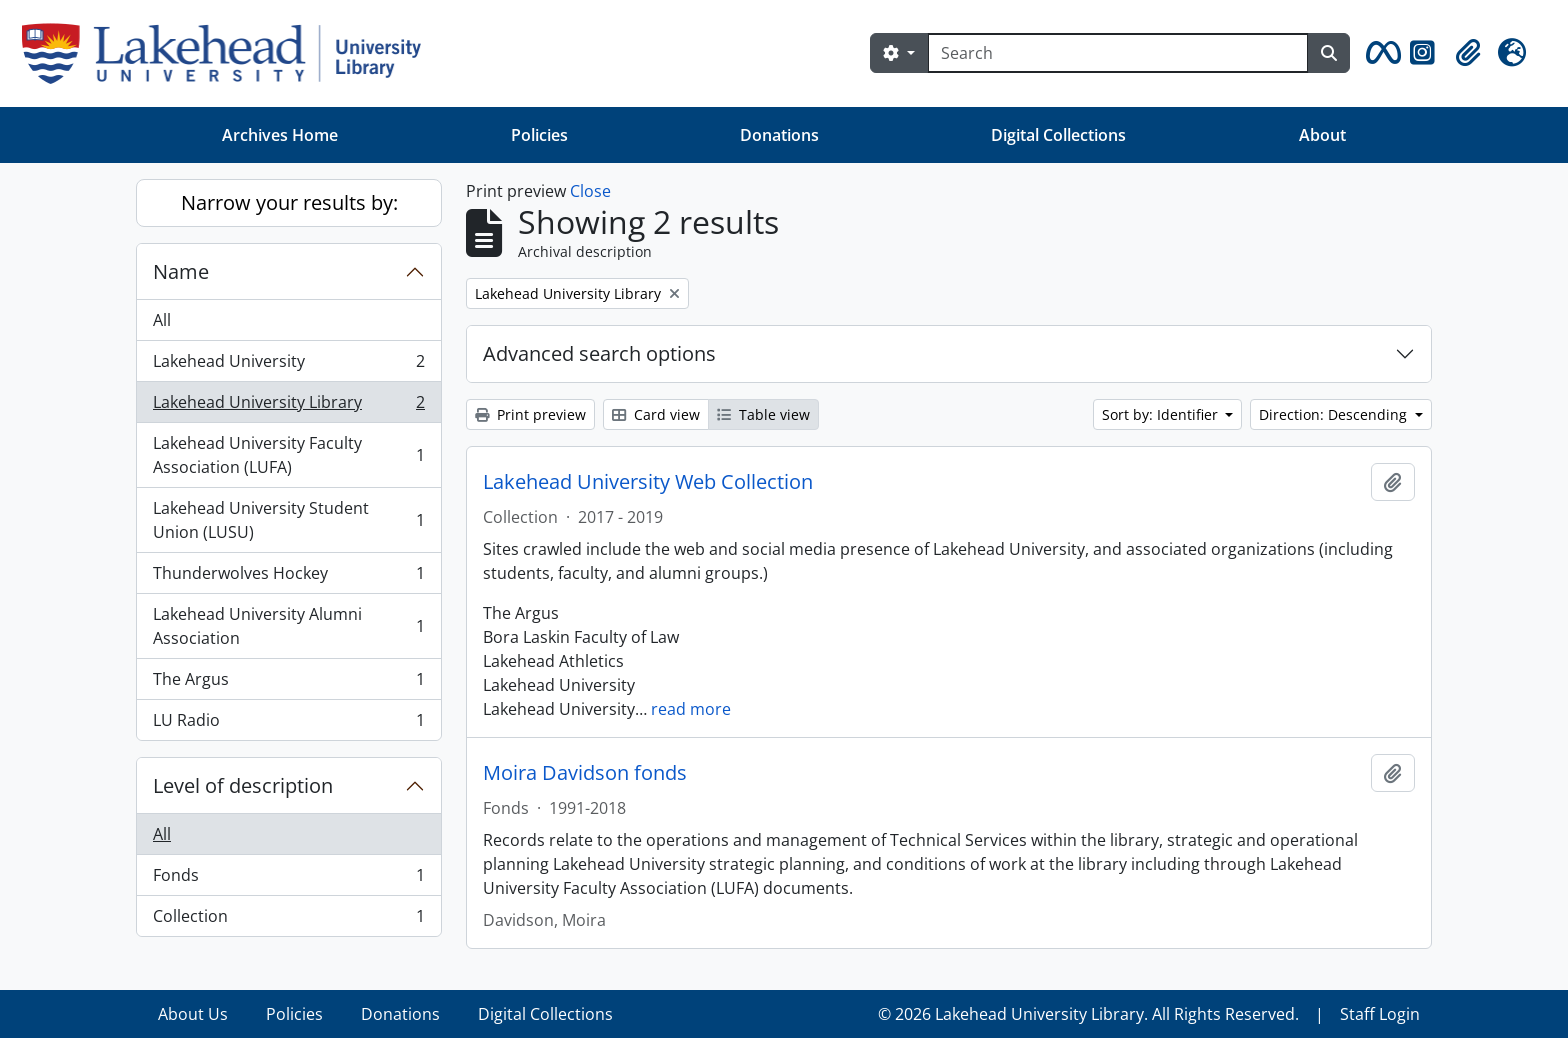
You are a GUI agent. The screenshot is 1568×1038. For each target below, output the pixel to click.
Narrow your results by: (289, 202)
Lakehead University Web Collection (648, 482)
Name (181, 271)
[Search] (1118, 53)
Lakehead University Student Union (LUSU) (288, 520)
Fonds (288, 879)
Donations (779, 135)
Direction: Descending (1335, 414)
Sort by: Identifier (1162, 414)
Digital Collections (1058, 135)
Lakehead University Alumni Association (288, 626)
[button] (1380, 53)
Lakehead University (288, 365)
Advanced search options (599, 353)
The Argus (288, 683)
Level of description (243, 785)
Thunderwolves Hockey (288, 577)
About (1322, 135)
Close (590, 191)
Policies (539, 135)
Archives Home (280, 135)
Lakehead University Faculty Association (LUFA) (288, 455)
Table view (763, 414)
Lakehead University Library (288, 406)
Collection (288, 920)
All (162, 320)
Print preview (530, 414)
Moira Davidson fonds (585, 773)
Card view (656, 414)
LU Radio (288, 724)
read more (691, 709)
